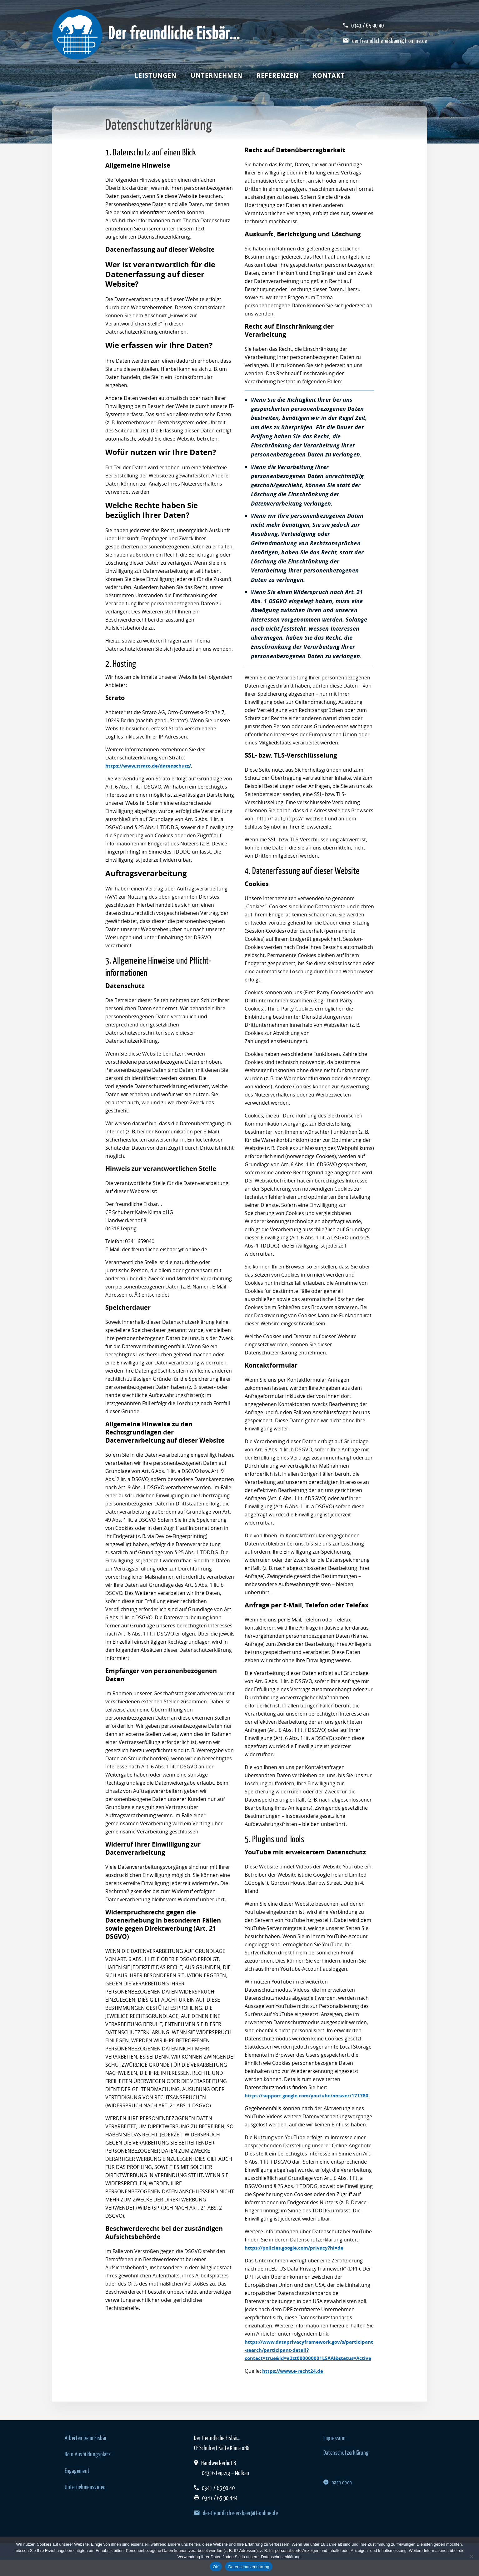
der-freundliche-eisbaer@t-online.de (389, 40)
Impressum (334, 2454)
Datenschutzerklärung (346, 2469)
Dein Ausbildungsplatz (88, 2470)
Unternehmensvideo (85, 2503)
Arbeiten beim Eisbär (86, 2454)
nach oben (337, 2498)
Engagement (77, 2487)
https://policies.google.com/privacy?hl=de (297, 2255)
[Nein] (471, 2556)
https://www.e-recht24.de (294, 2387)
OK (216, 2566)
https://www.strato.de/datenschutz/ (151, 765)
